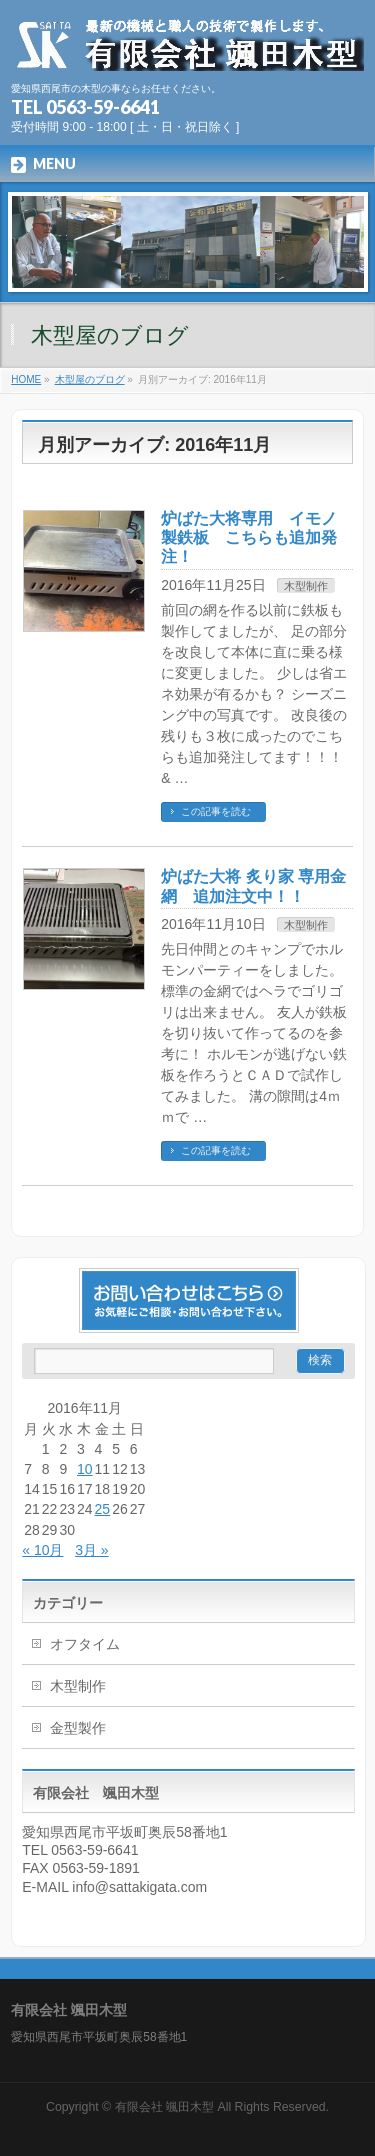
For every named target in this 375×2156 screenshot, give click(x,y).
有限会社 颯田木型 (164, 2107)
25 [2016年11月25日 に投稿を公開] (103, 1509)
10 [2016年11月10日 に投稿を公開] (85, 1469)
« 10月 (42, 1550)
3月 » (91, 1550)
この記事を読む (216, 811)
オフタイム (85, 1644)
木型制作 (306, 586)
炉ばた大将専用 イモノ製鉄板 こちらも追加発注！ (249, 537)
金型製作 (78, 1728)
